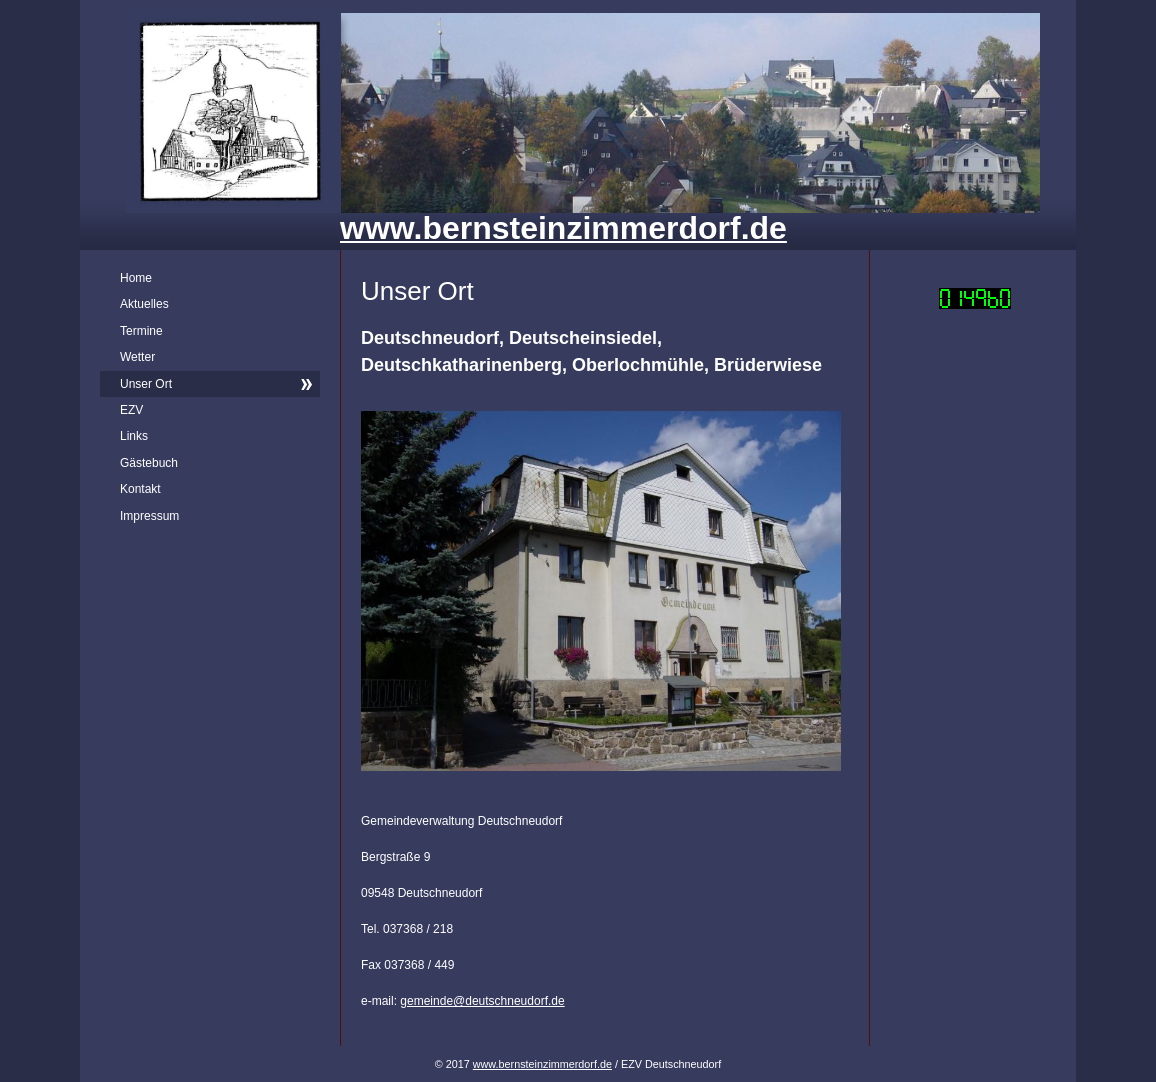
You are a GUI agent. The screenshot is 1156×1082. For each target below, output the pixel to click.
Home (136, 278)
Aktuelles (144, 304)
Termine (141, 331)
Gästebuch (149, 463)
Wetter (137, 357)
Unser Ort (146, 384)
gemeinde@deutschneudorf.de (482, 1001)
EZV (131, 410)
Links (134, 436)
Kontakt (140, 489)
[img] (578, 125)
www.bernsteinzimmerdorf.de (542, 1064)
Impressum (149, 516)
